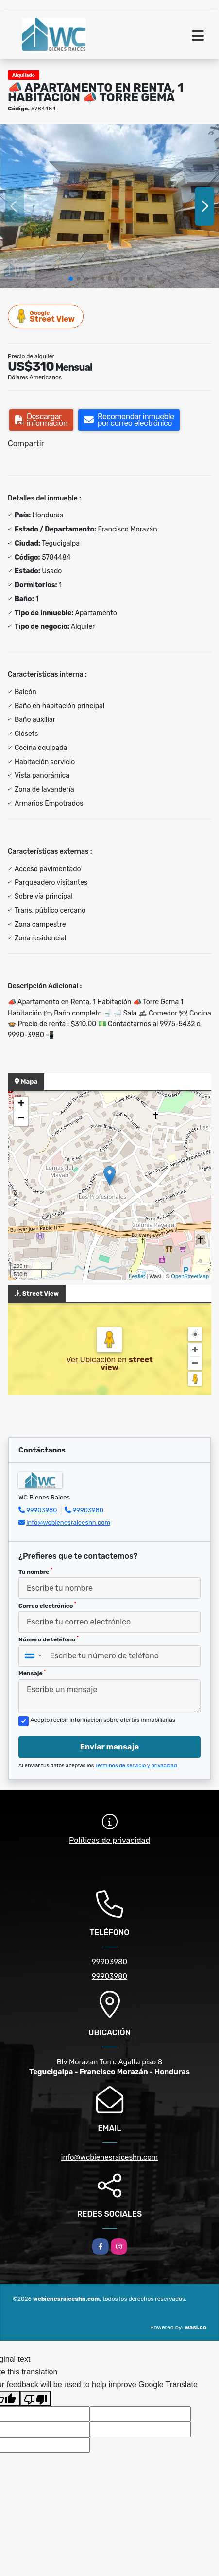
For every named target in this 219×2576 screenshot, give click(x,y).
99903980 (41, 1510)
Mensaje (32, 1673)
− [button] (21, 1118)
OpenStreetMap (190, 1276)
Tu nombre (35, 1571)
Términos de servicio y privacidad (136, 1766)
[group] (109, 206)
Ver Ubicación (92, 1359)
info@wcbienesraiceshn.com (68, 1522)
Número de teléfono (48, 1639)
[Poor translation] (35, 2398)
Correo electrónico (47, 1605)
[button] (71, 279)
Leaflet (137, 1276)
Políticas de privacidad (109, 1840)
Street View (46, 316)
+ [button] (21, 1104)
